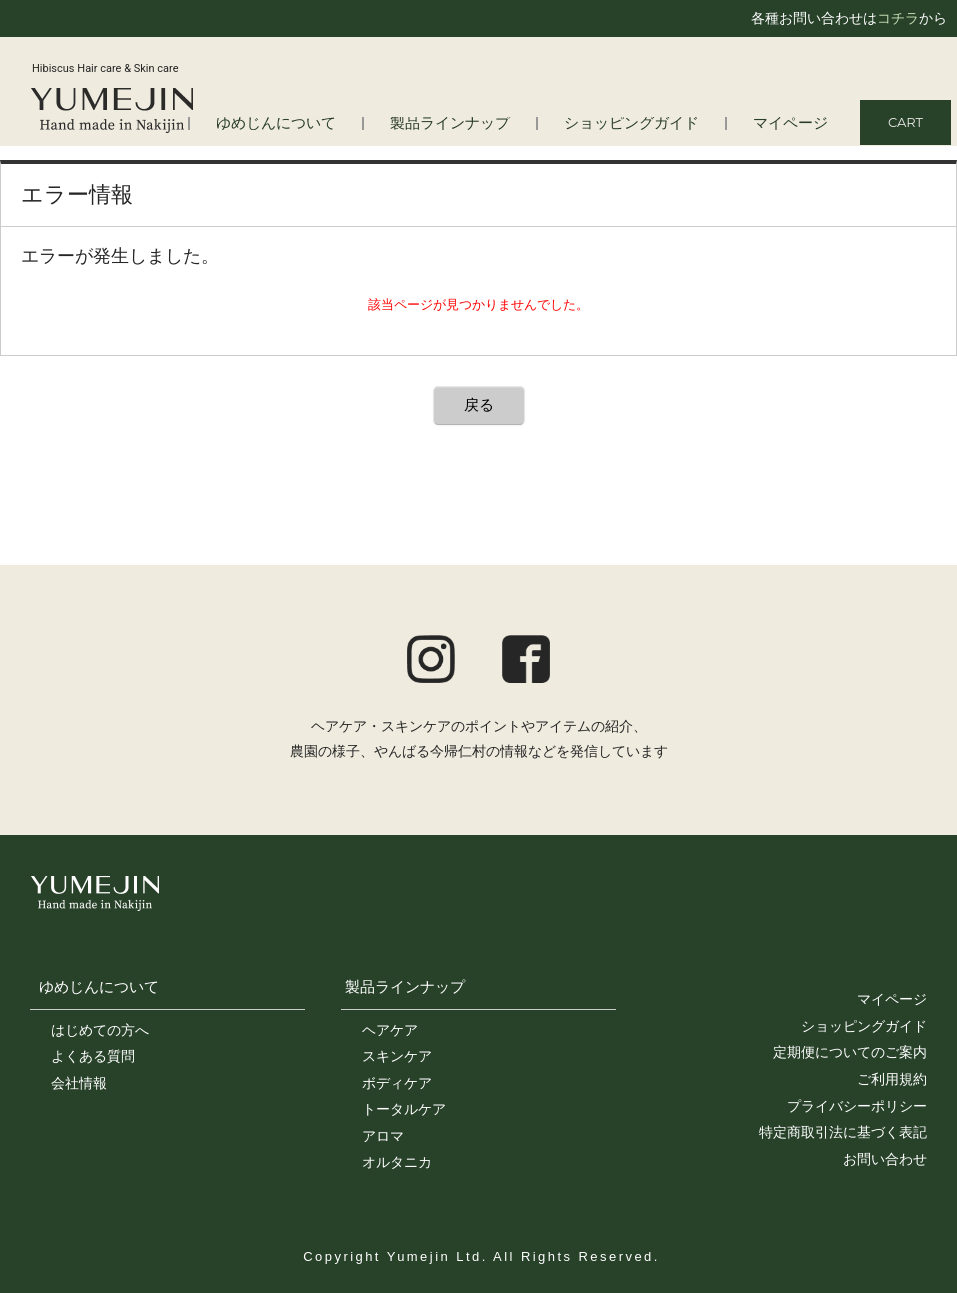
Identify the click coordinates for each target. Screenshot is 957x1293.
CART (905, 122)
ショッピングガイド (650, 123)
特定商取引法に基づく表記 (843, 1132)
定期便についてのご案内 (850, 1052)
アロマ (383, 1136)
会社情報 (79, 1083)
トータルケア (404, 1109)
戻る (479, 404)
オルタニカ (397, 1162)
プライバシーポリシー (857, 1106)
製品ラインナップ (486, 123)
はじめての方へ (100, 1030)
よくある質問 (93, 1056)
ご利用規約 (892, 1079)
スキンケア (397, 1056)
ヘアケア (390, 1030)
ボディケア (397, 1083)
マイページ (795, 123)
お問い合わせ (885, 1159)
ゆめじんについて (99, 986)
